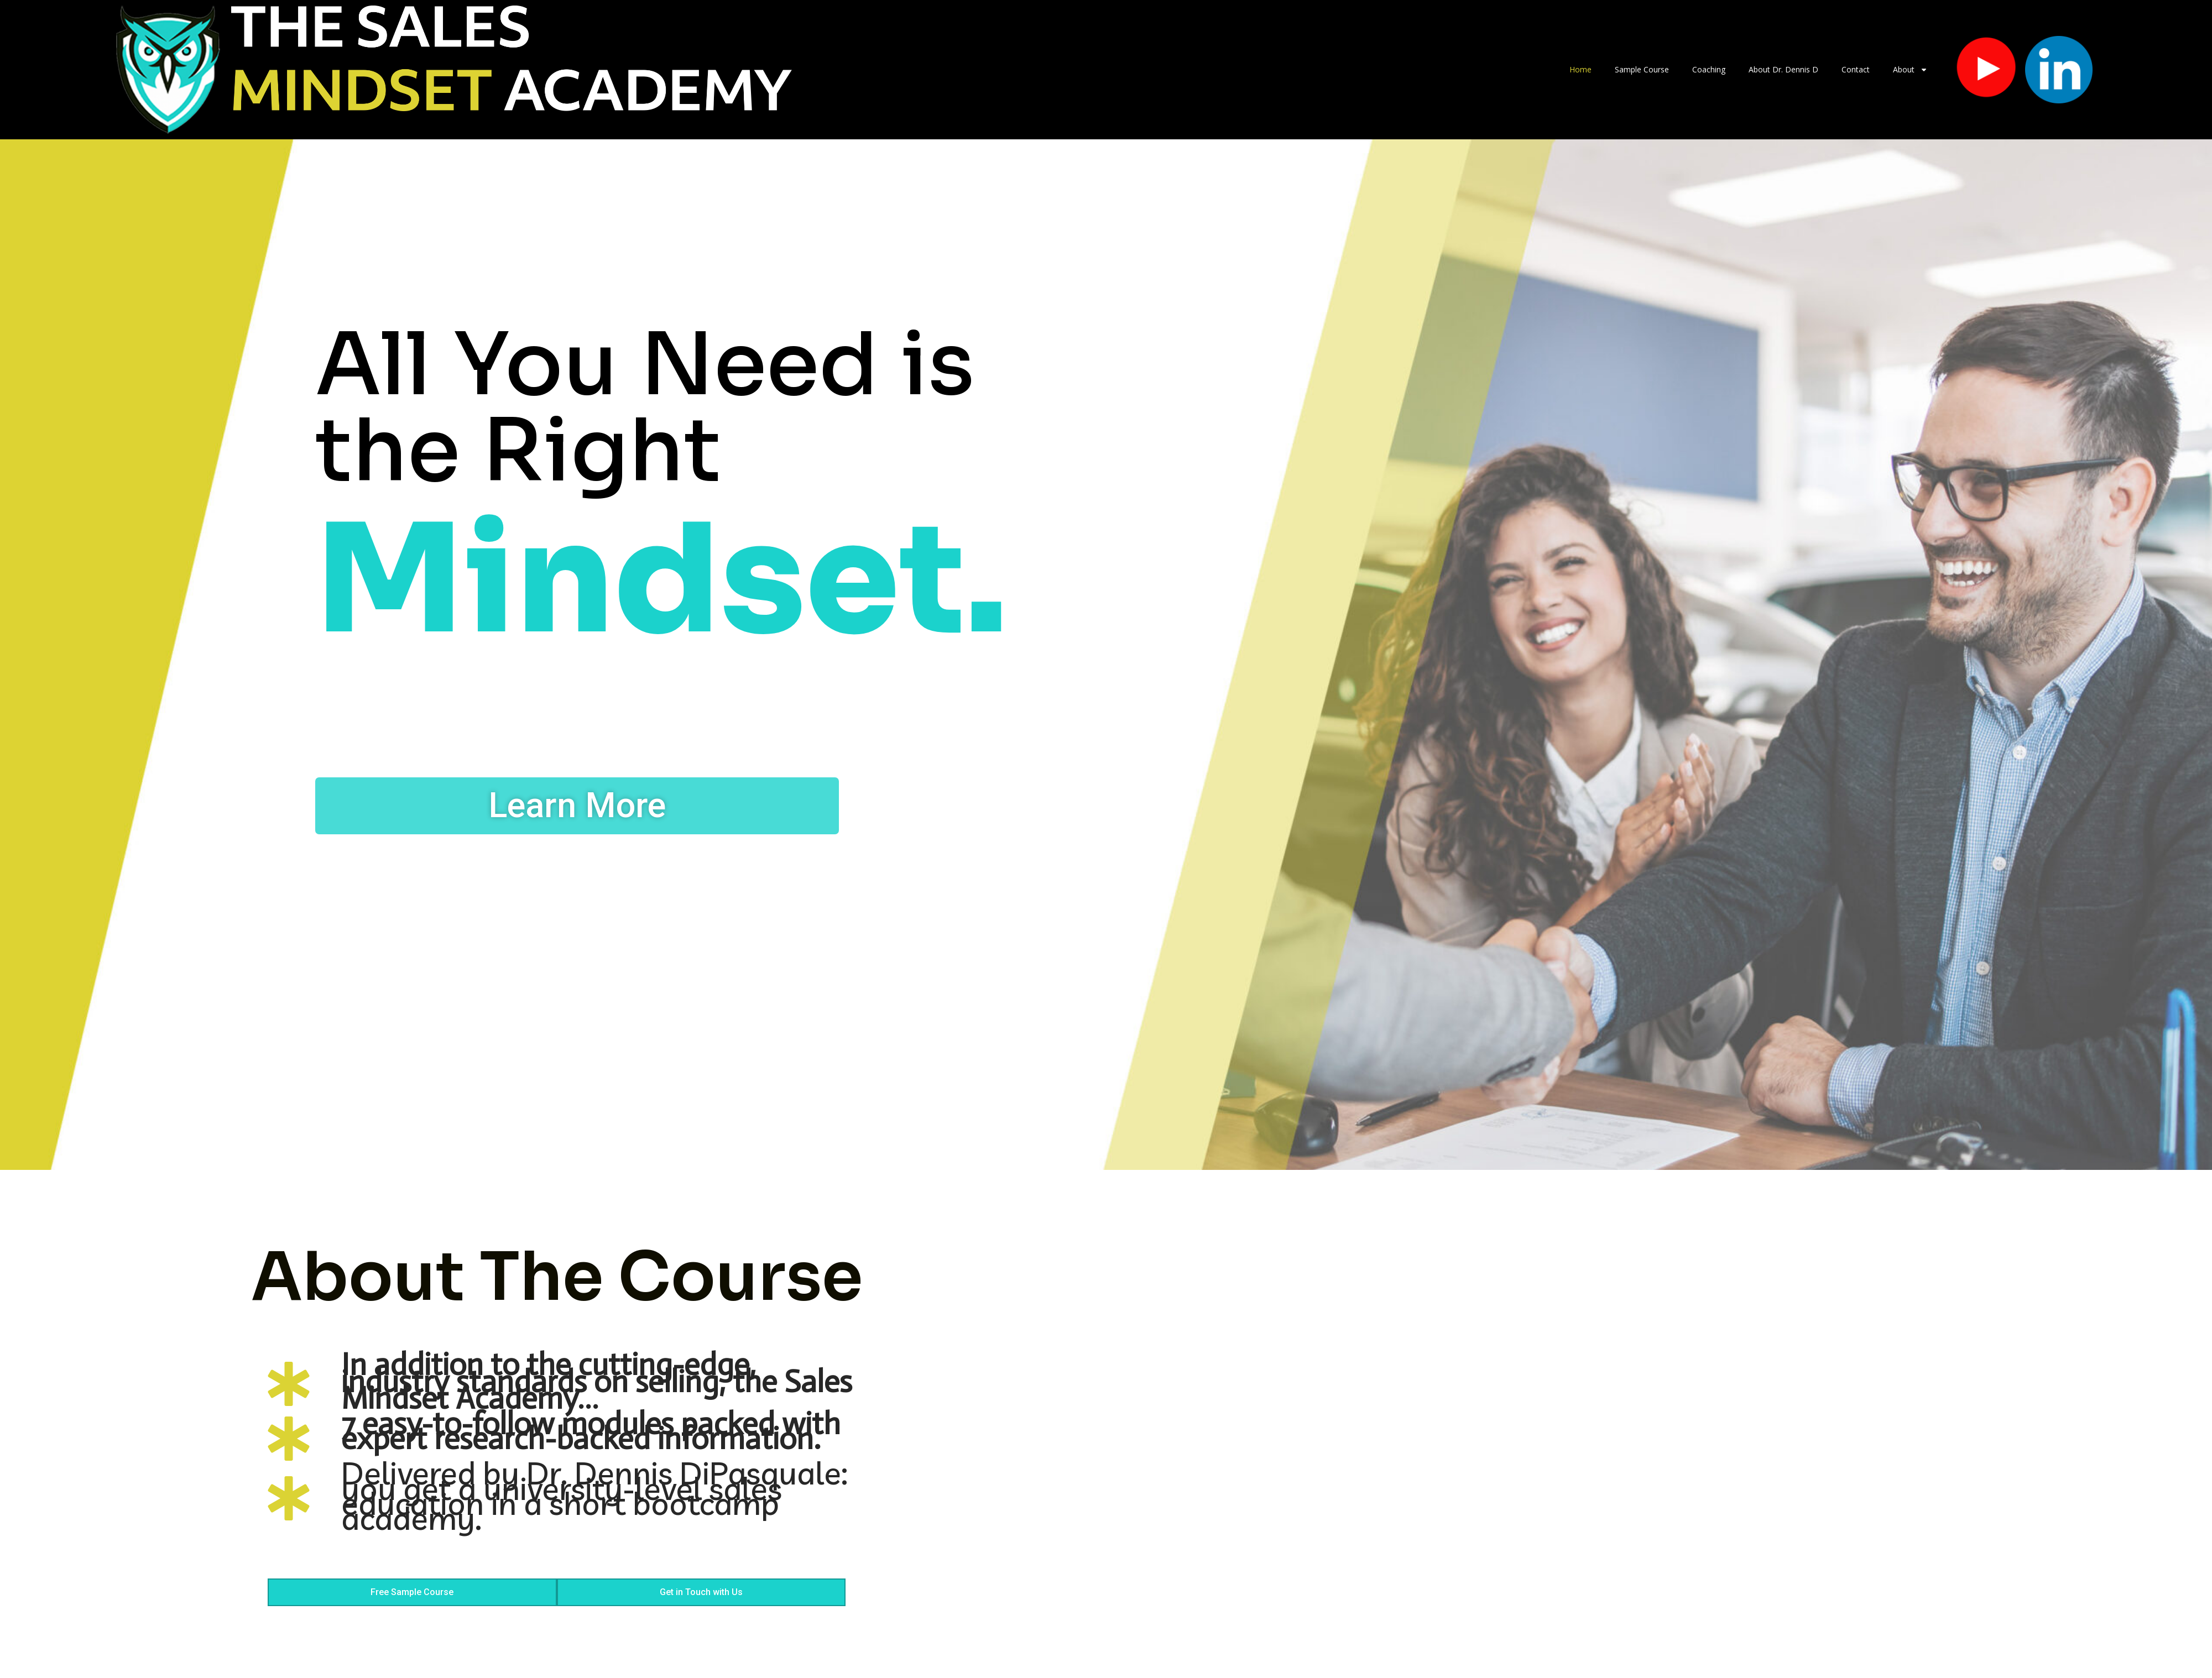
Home (1580, 69)
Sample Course (1642, 69)
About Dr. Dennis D (1783, 69)
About (1910, 69)
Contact (1855, 69)
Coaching (1708, 69)
